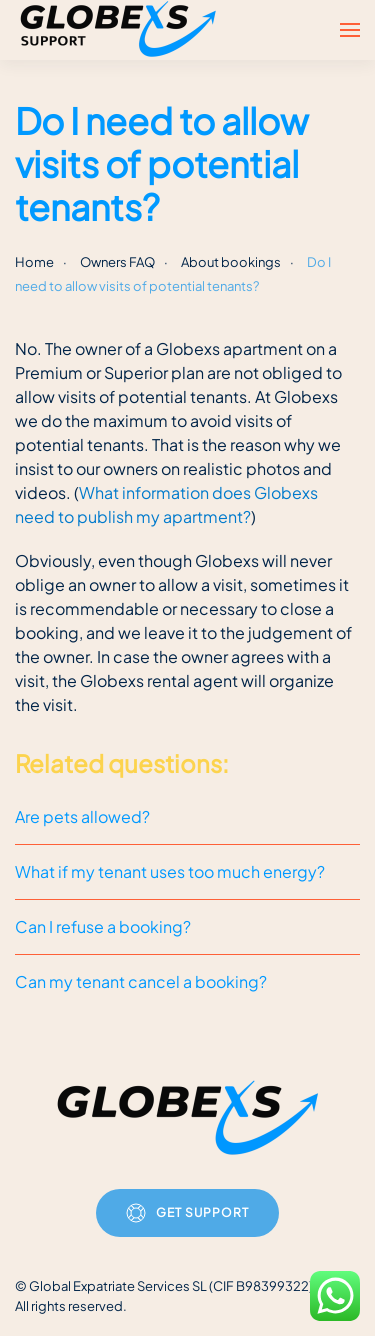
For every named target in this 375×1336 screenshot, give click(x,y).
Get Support (187, 1213)
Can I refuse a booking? (103, 926)
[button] (350, 30)
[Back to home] (121, 30)
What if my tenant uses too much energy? (170, 871)
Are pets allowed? (82, 816)
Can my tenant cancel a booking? (141, 981)
